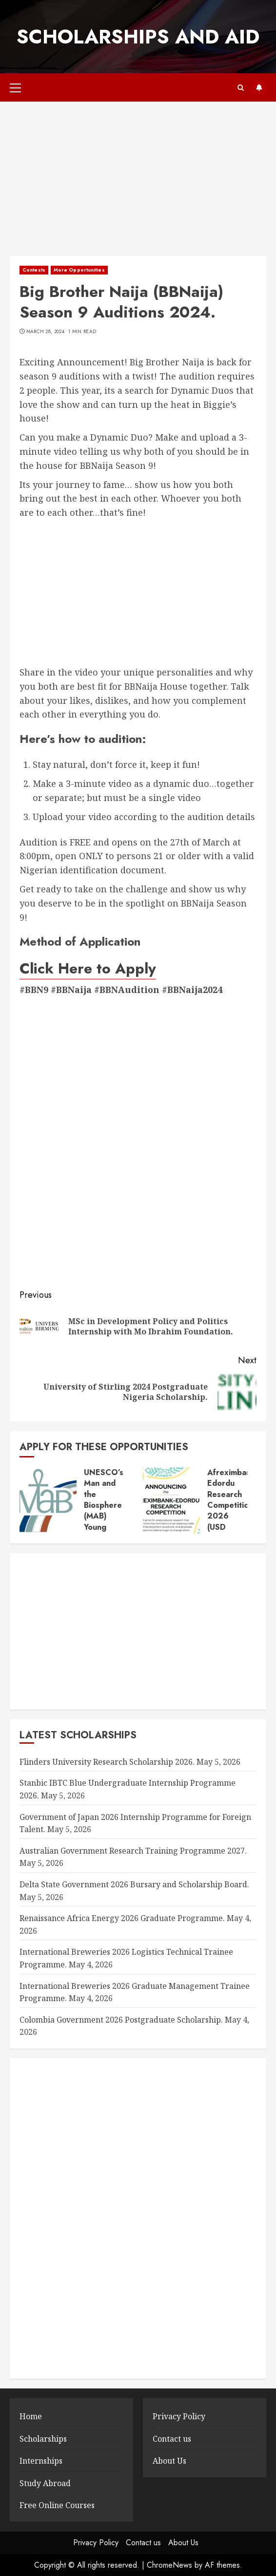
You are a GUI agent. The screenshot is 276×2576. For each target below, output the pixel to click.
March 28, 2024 (45, 331)
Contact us (172, 2438)
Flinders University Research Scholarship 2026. (107, 1761)
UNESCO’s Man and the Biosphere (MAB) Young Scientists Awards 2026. (103, 1516)
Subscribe (259, 87)
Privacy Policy (179, 2416)
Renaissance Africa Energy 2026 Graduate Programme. (122, 1918)
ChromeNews (169, 2565)
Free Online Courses (57, 2505)
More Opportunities (79, 270)
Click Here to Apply (88, 968)
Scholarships (43, 2438)
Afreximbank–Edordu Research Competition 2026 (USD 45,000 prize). (234, 1511)
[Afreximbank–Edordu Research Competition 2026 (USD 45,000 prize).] (171, 1500)
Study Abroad (45, 2483)
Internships (41, 2460)
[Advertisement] (138, 183)
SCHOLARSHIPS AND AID (138, 36)
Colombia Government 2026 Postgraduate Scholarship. (121, 2019)
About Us (169, 2460)
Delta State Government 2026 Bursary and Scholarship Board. (134, 1884)
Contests (33, 270)
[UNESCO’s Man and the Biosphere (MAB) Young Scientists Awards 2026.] (48, 1500)
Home (31, 2416)
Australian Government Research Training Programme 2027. (133, 1850)
